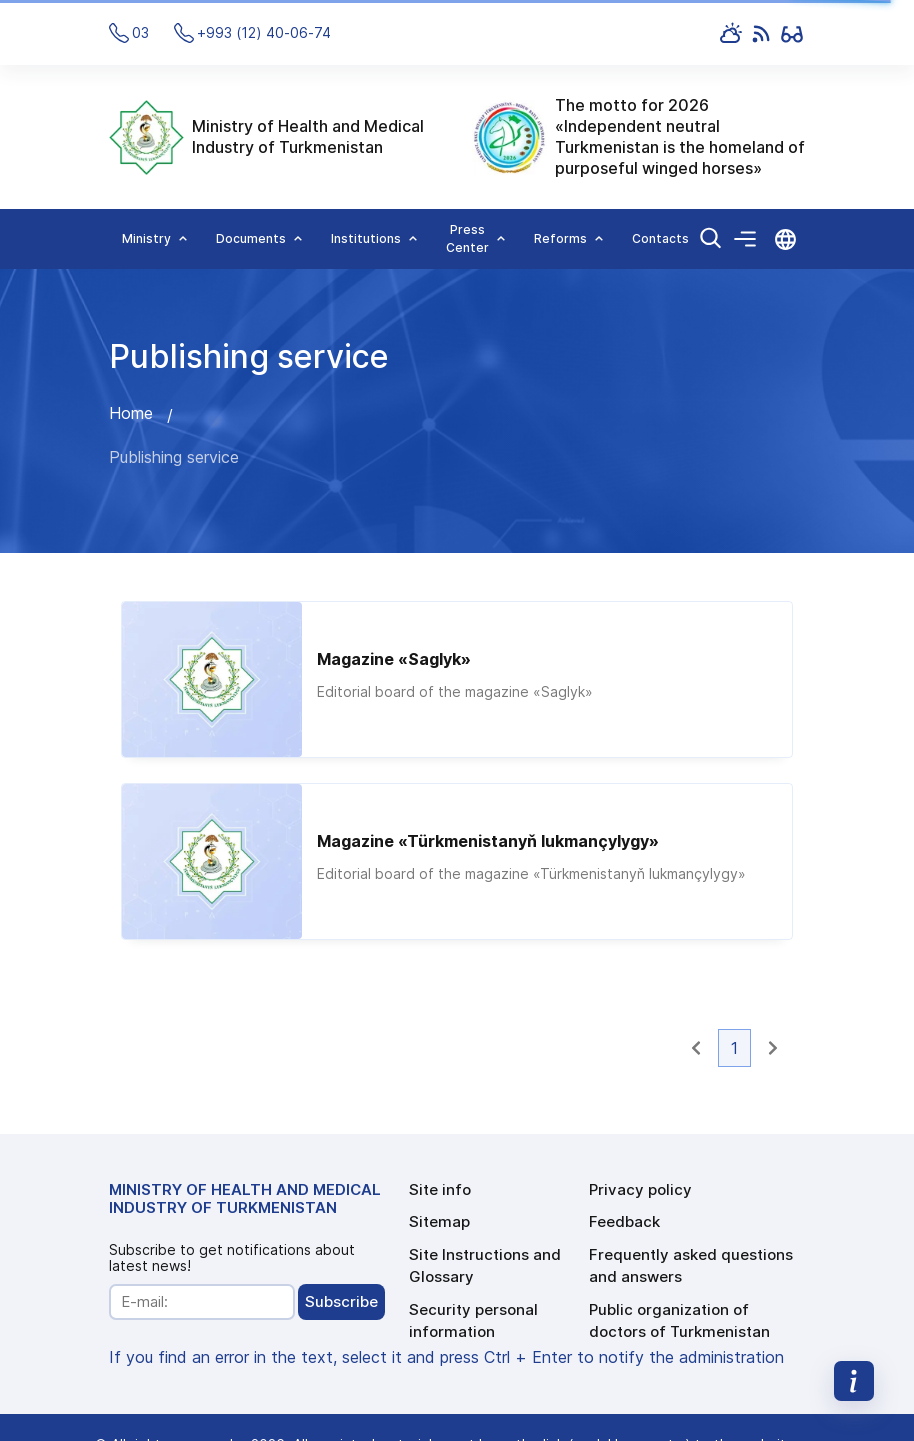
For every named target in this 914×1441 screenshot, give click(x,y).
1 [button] (734, 1048)
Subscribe (341, 1301)
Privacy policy (640, 1189)
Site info (440, 1189)
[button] (696, 1048)
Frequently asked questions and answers (691, 1266)
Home (131, 413)
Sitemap (439, 1221)
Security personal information (473, 1321)
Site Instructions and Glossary (485, 1266)
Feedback (624, 1221)
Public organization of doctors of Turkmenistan (679, 1321)
